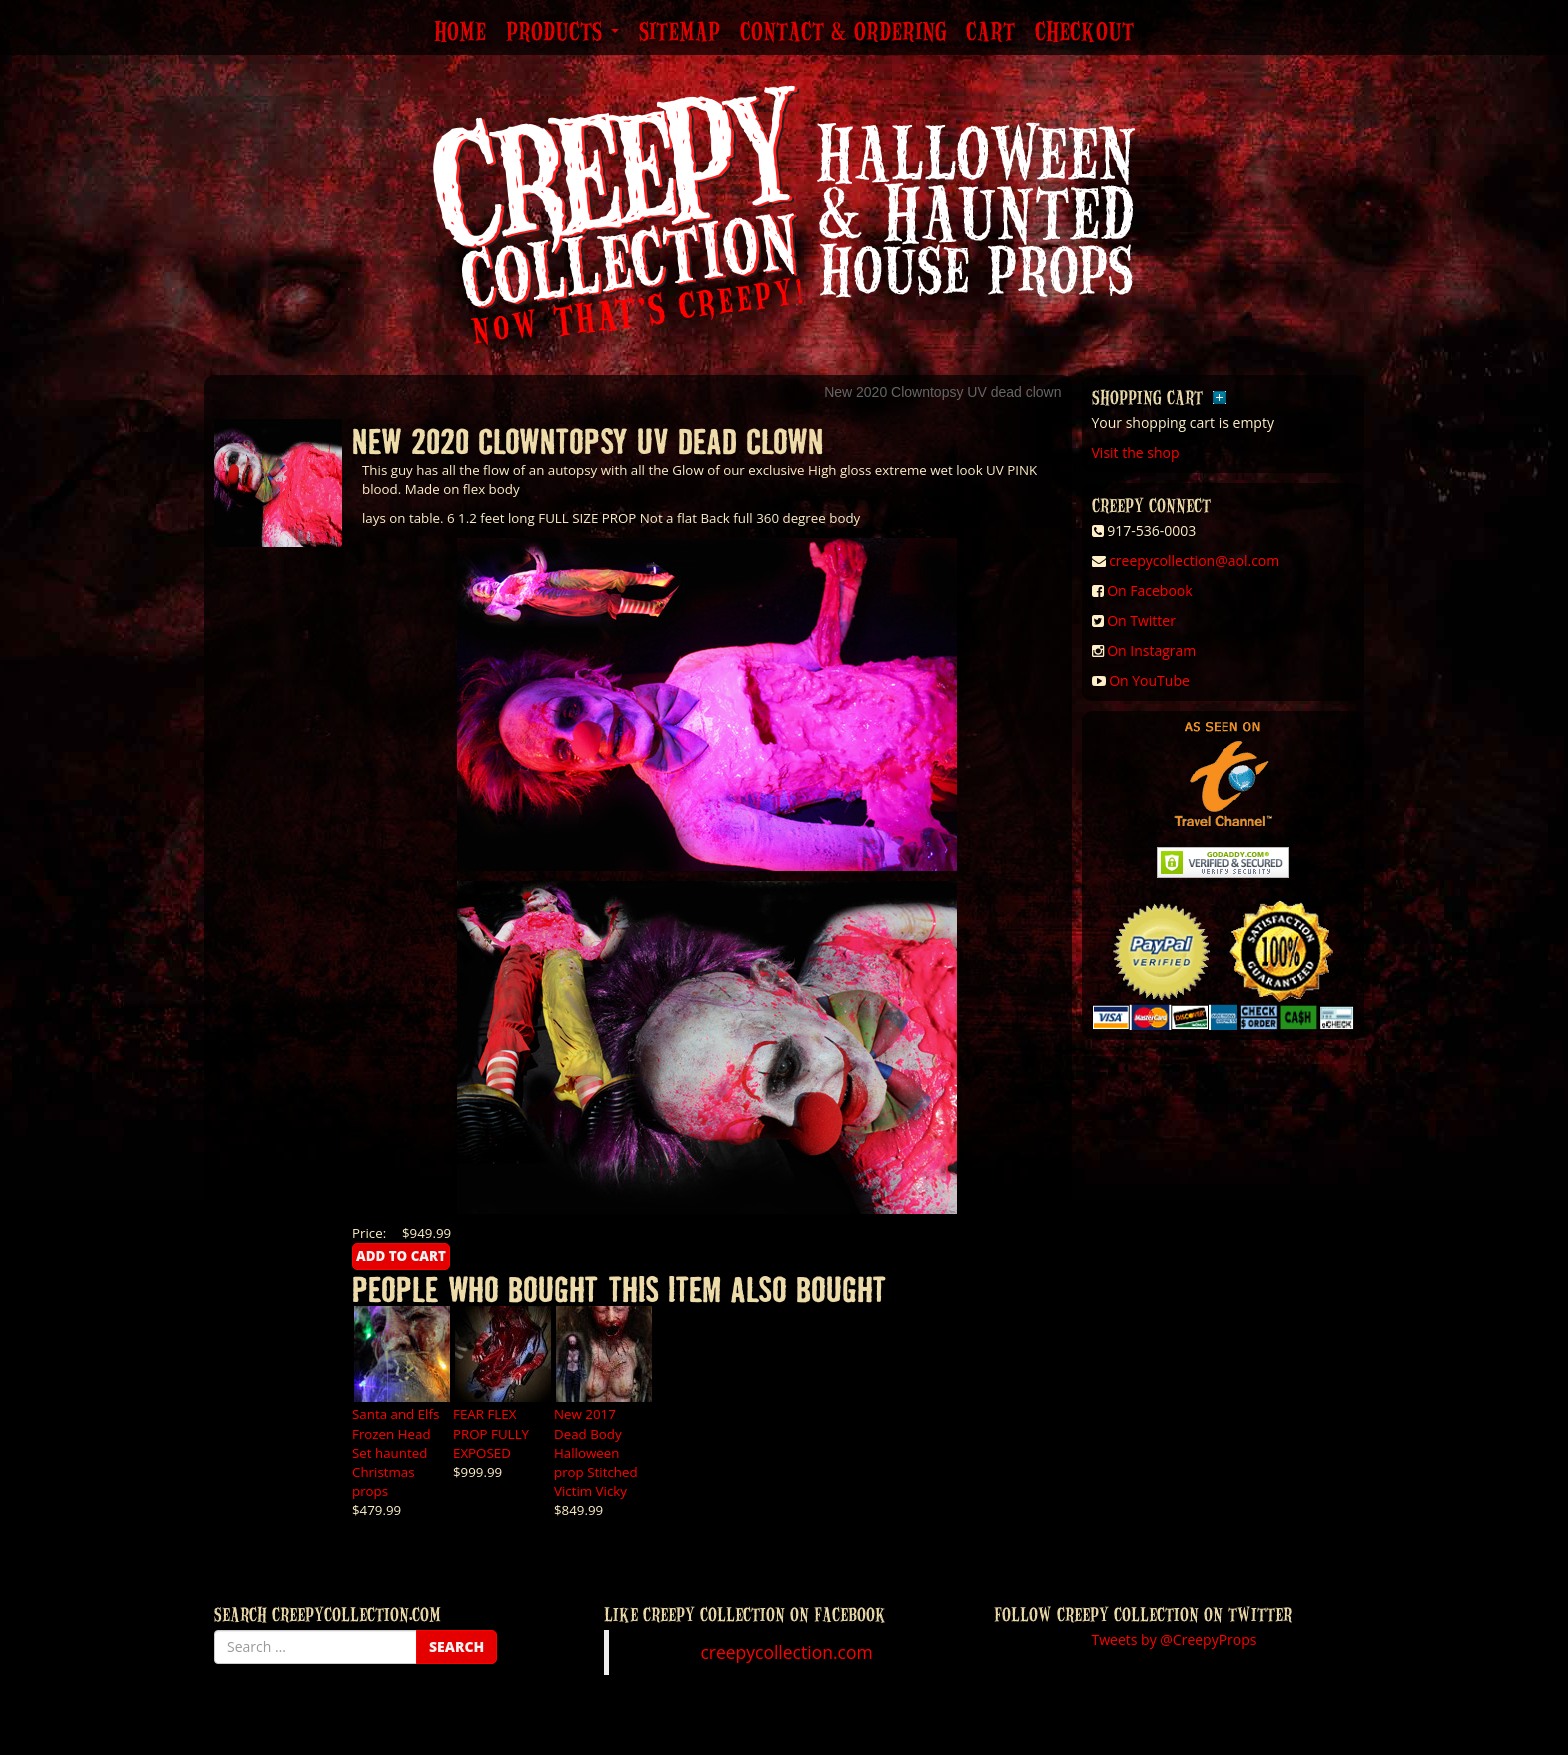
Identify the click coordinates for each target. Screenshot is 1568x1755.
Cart (990, 33)
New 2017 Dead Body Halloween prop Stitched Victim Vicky (596, 1452)
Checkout (1084, 33)
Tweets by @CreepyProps (1174, 1639)
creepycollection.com (786, 1652)
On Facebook (1149, 590)
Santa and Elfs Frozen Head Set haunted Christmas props (395, 1452)
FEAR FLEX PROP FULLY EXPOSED (491, 1433)
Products (562, 33)
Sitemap (679, 33)
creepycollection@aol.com (1194, 560)
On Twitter (1141, 620)
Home (460, 33)
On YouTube (1149, 680)
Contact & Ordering (843, 33)
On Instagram (1151, 650)
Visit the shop (1136, 452)
